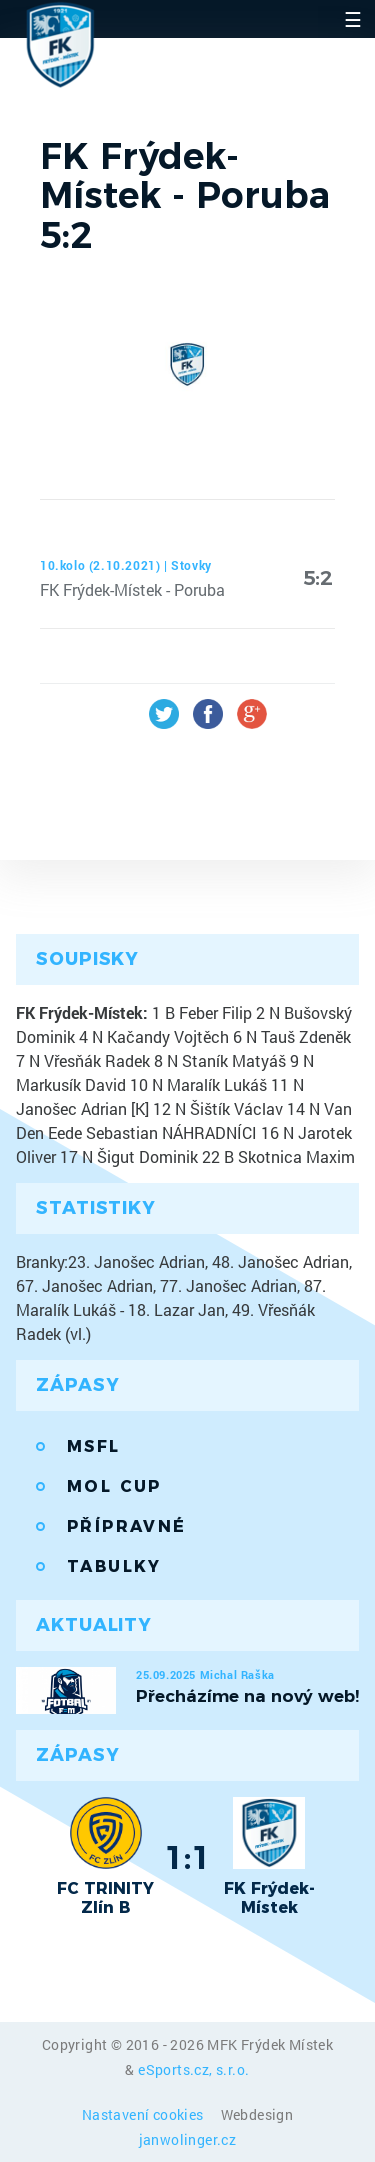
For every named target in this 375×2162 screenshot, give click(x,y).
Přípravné (127, 1526)
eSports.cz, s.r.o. (193, 2069)
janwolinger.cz (188, 2139)
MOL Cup (114, 1486)
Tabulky (114, 1566)
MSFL (94, 1446)
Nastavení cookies (144, 2114)
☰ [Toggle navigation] (353, 19)
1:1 (187, 1857)
